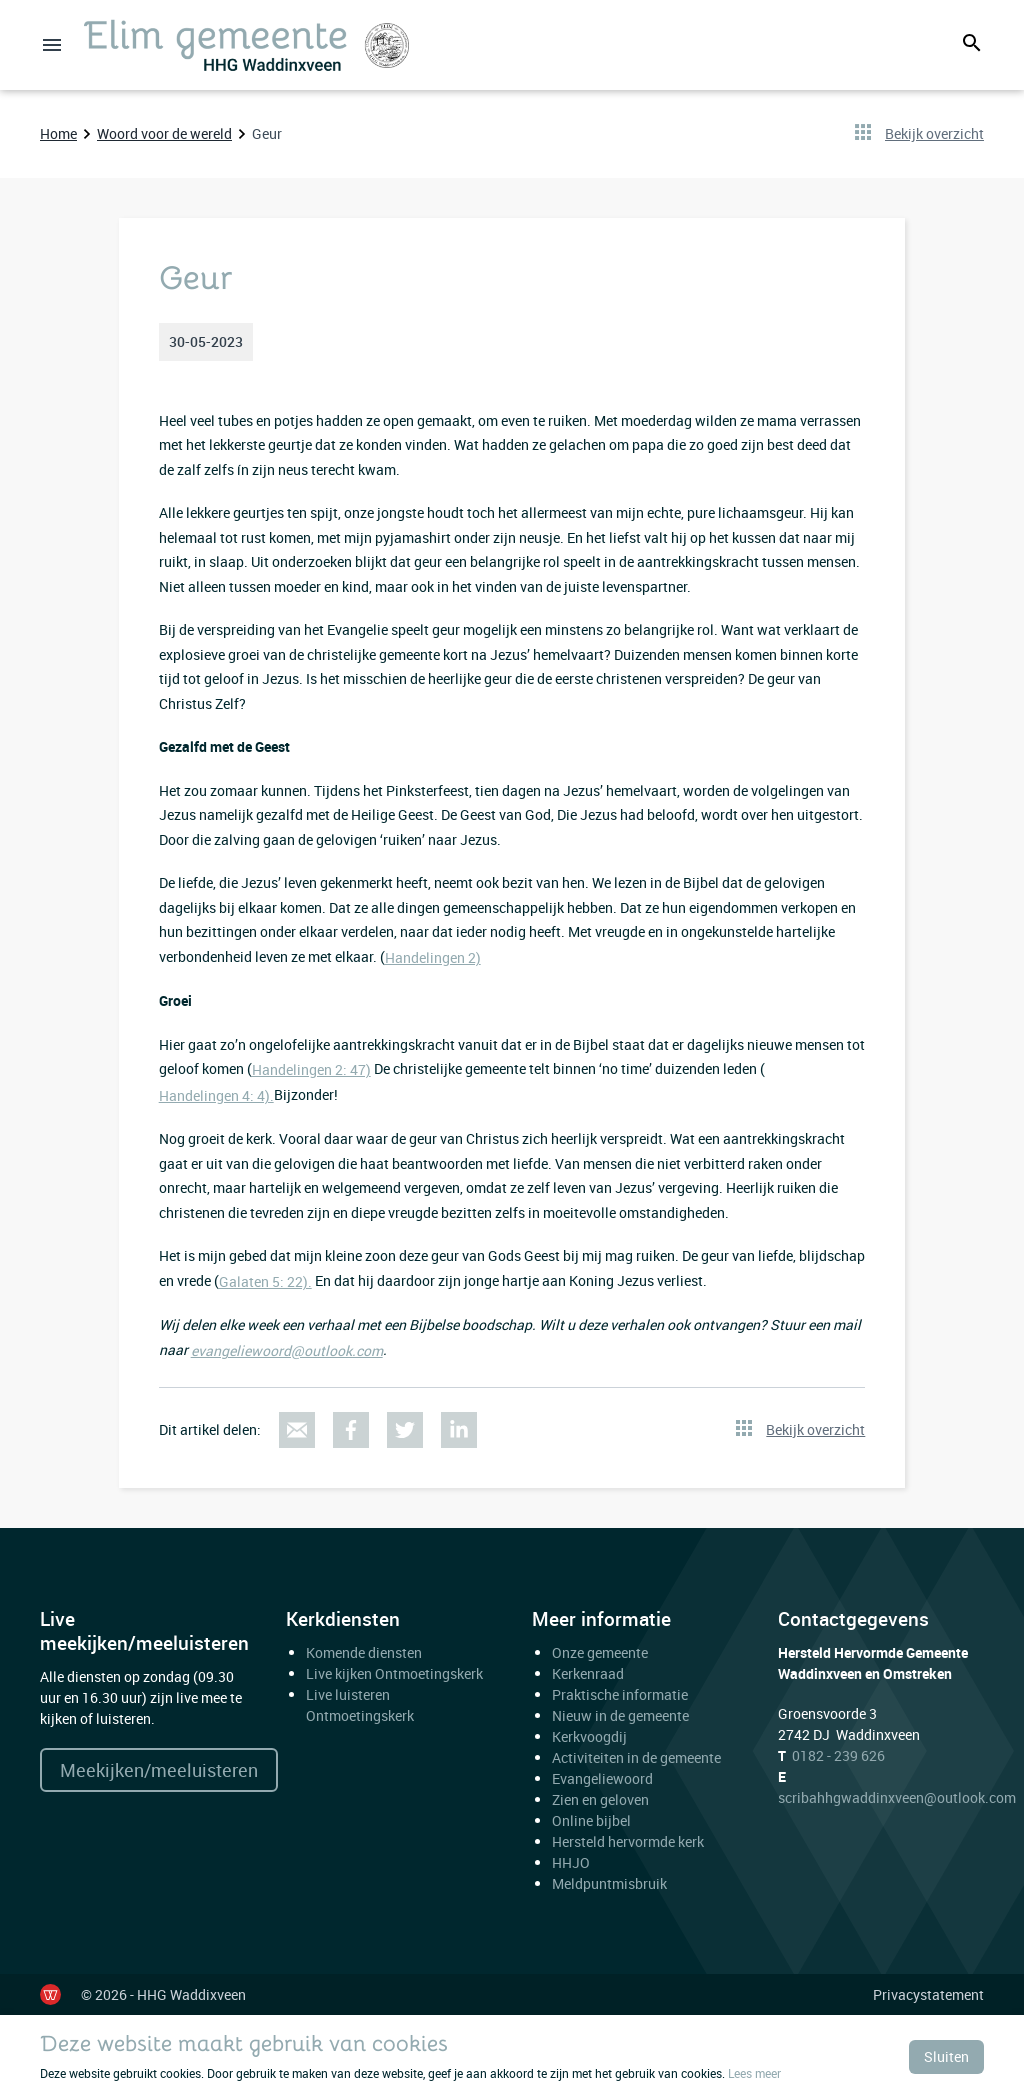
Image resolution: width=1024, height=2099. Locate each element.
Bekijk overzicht (934, 133)
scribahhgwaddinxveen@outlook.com (897, 1797)
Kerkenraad (588, 1673)
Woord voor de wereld (164, 133)
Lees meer (754, 2073)
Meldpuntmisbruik (609, 1883)
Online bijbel (591, 1820)
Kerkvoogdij (589, 1736)
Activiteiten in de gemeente (636, 1757)
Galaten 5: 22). (265, 1281)
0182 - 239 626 (838, 1755)
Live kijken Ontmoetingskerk (394, 1673)
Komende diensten (364, 1652)
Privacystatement (928, 1994)
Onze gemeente (600, 1652)
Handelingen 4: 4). (216, 1095)
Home (58, 133)
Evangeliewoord (602, 1778)
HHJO (571, 1862)
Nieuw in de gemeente (620, 1715)
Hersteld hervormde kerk (628, 1841)
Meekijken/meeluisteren (159, 1770)
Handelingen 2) (433, 957)
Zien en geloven (600, 1799)
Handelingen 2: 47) (311, 1069)
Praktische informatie (621, 1694)
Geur (267, 133)
